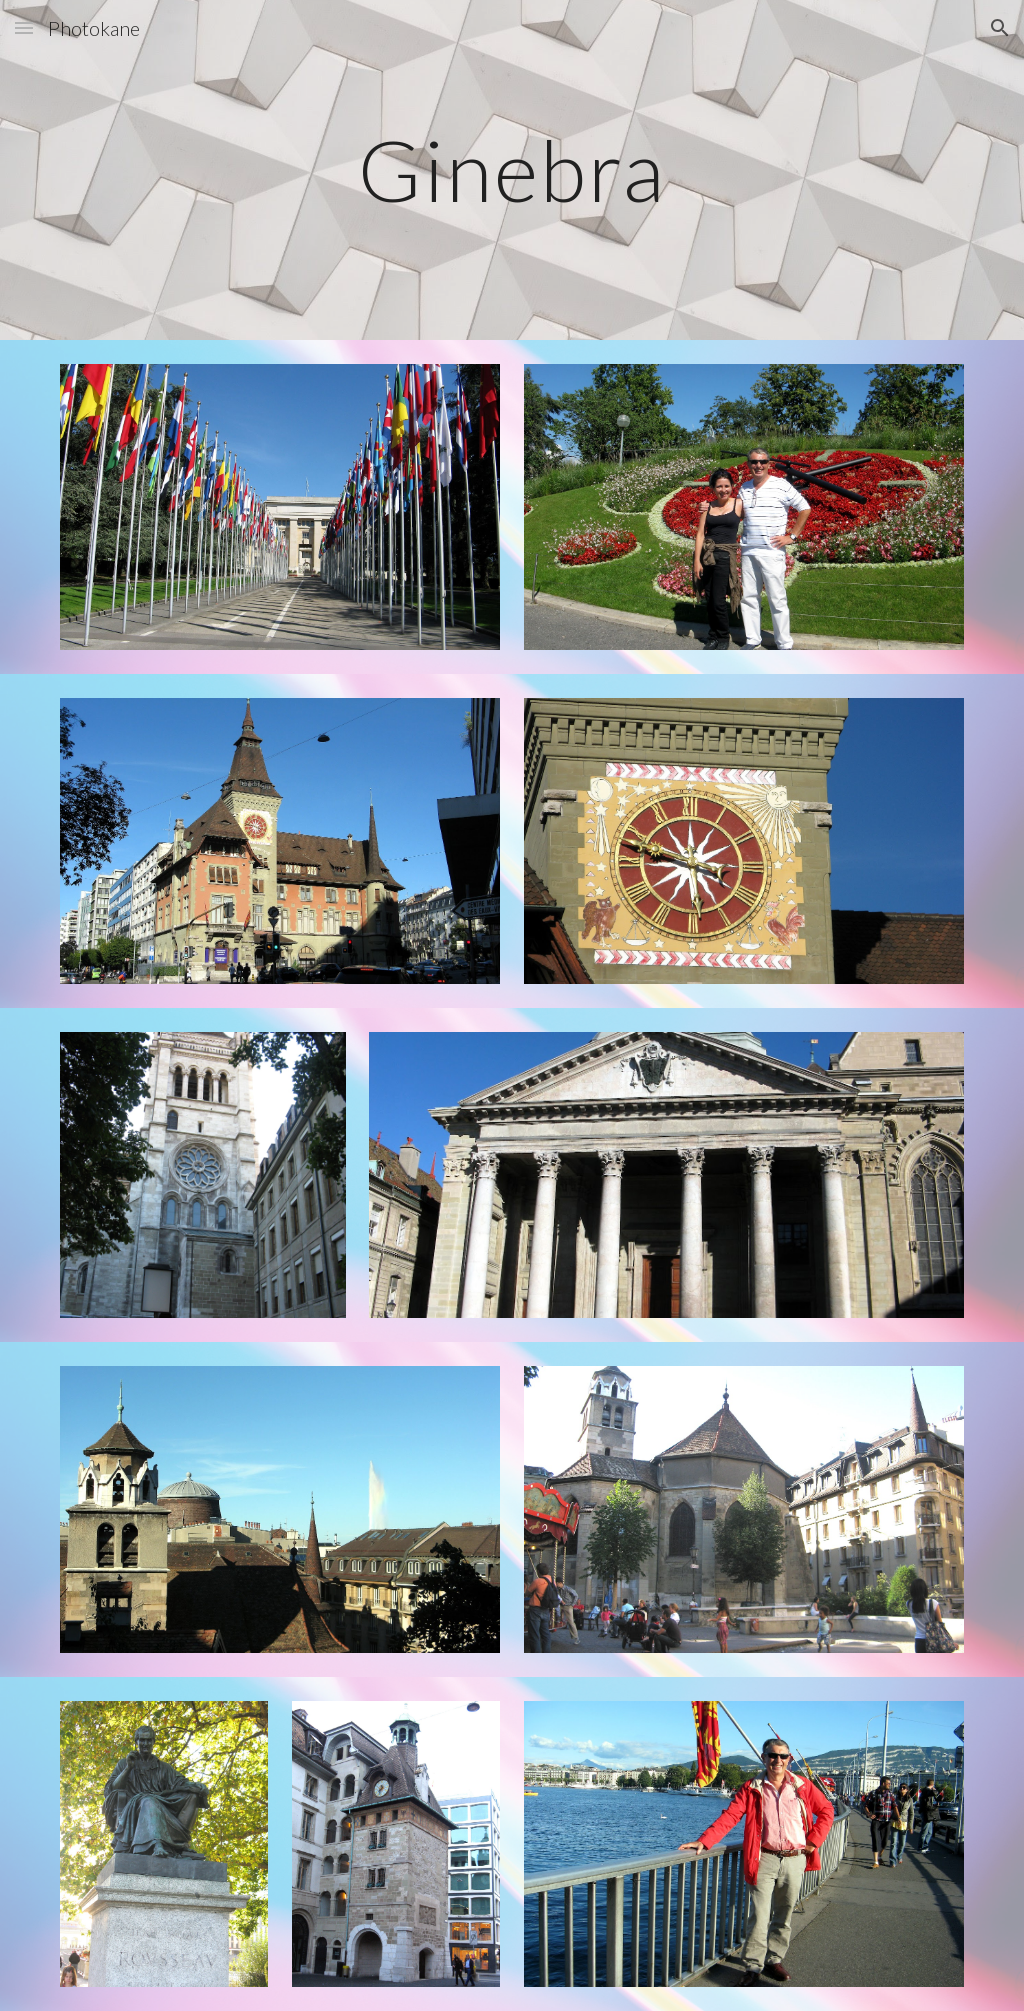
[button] (24, 27)
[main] (511, 169)
